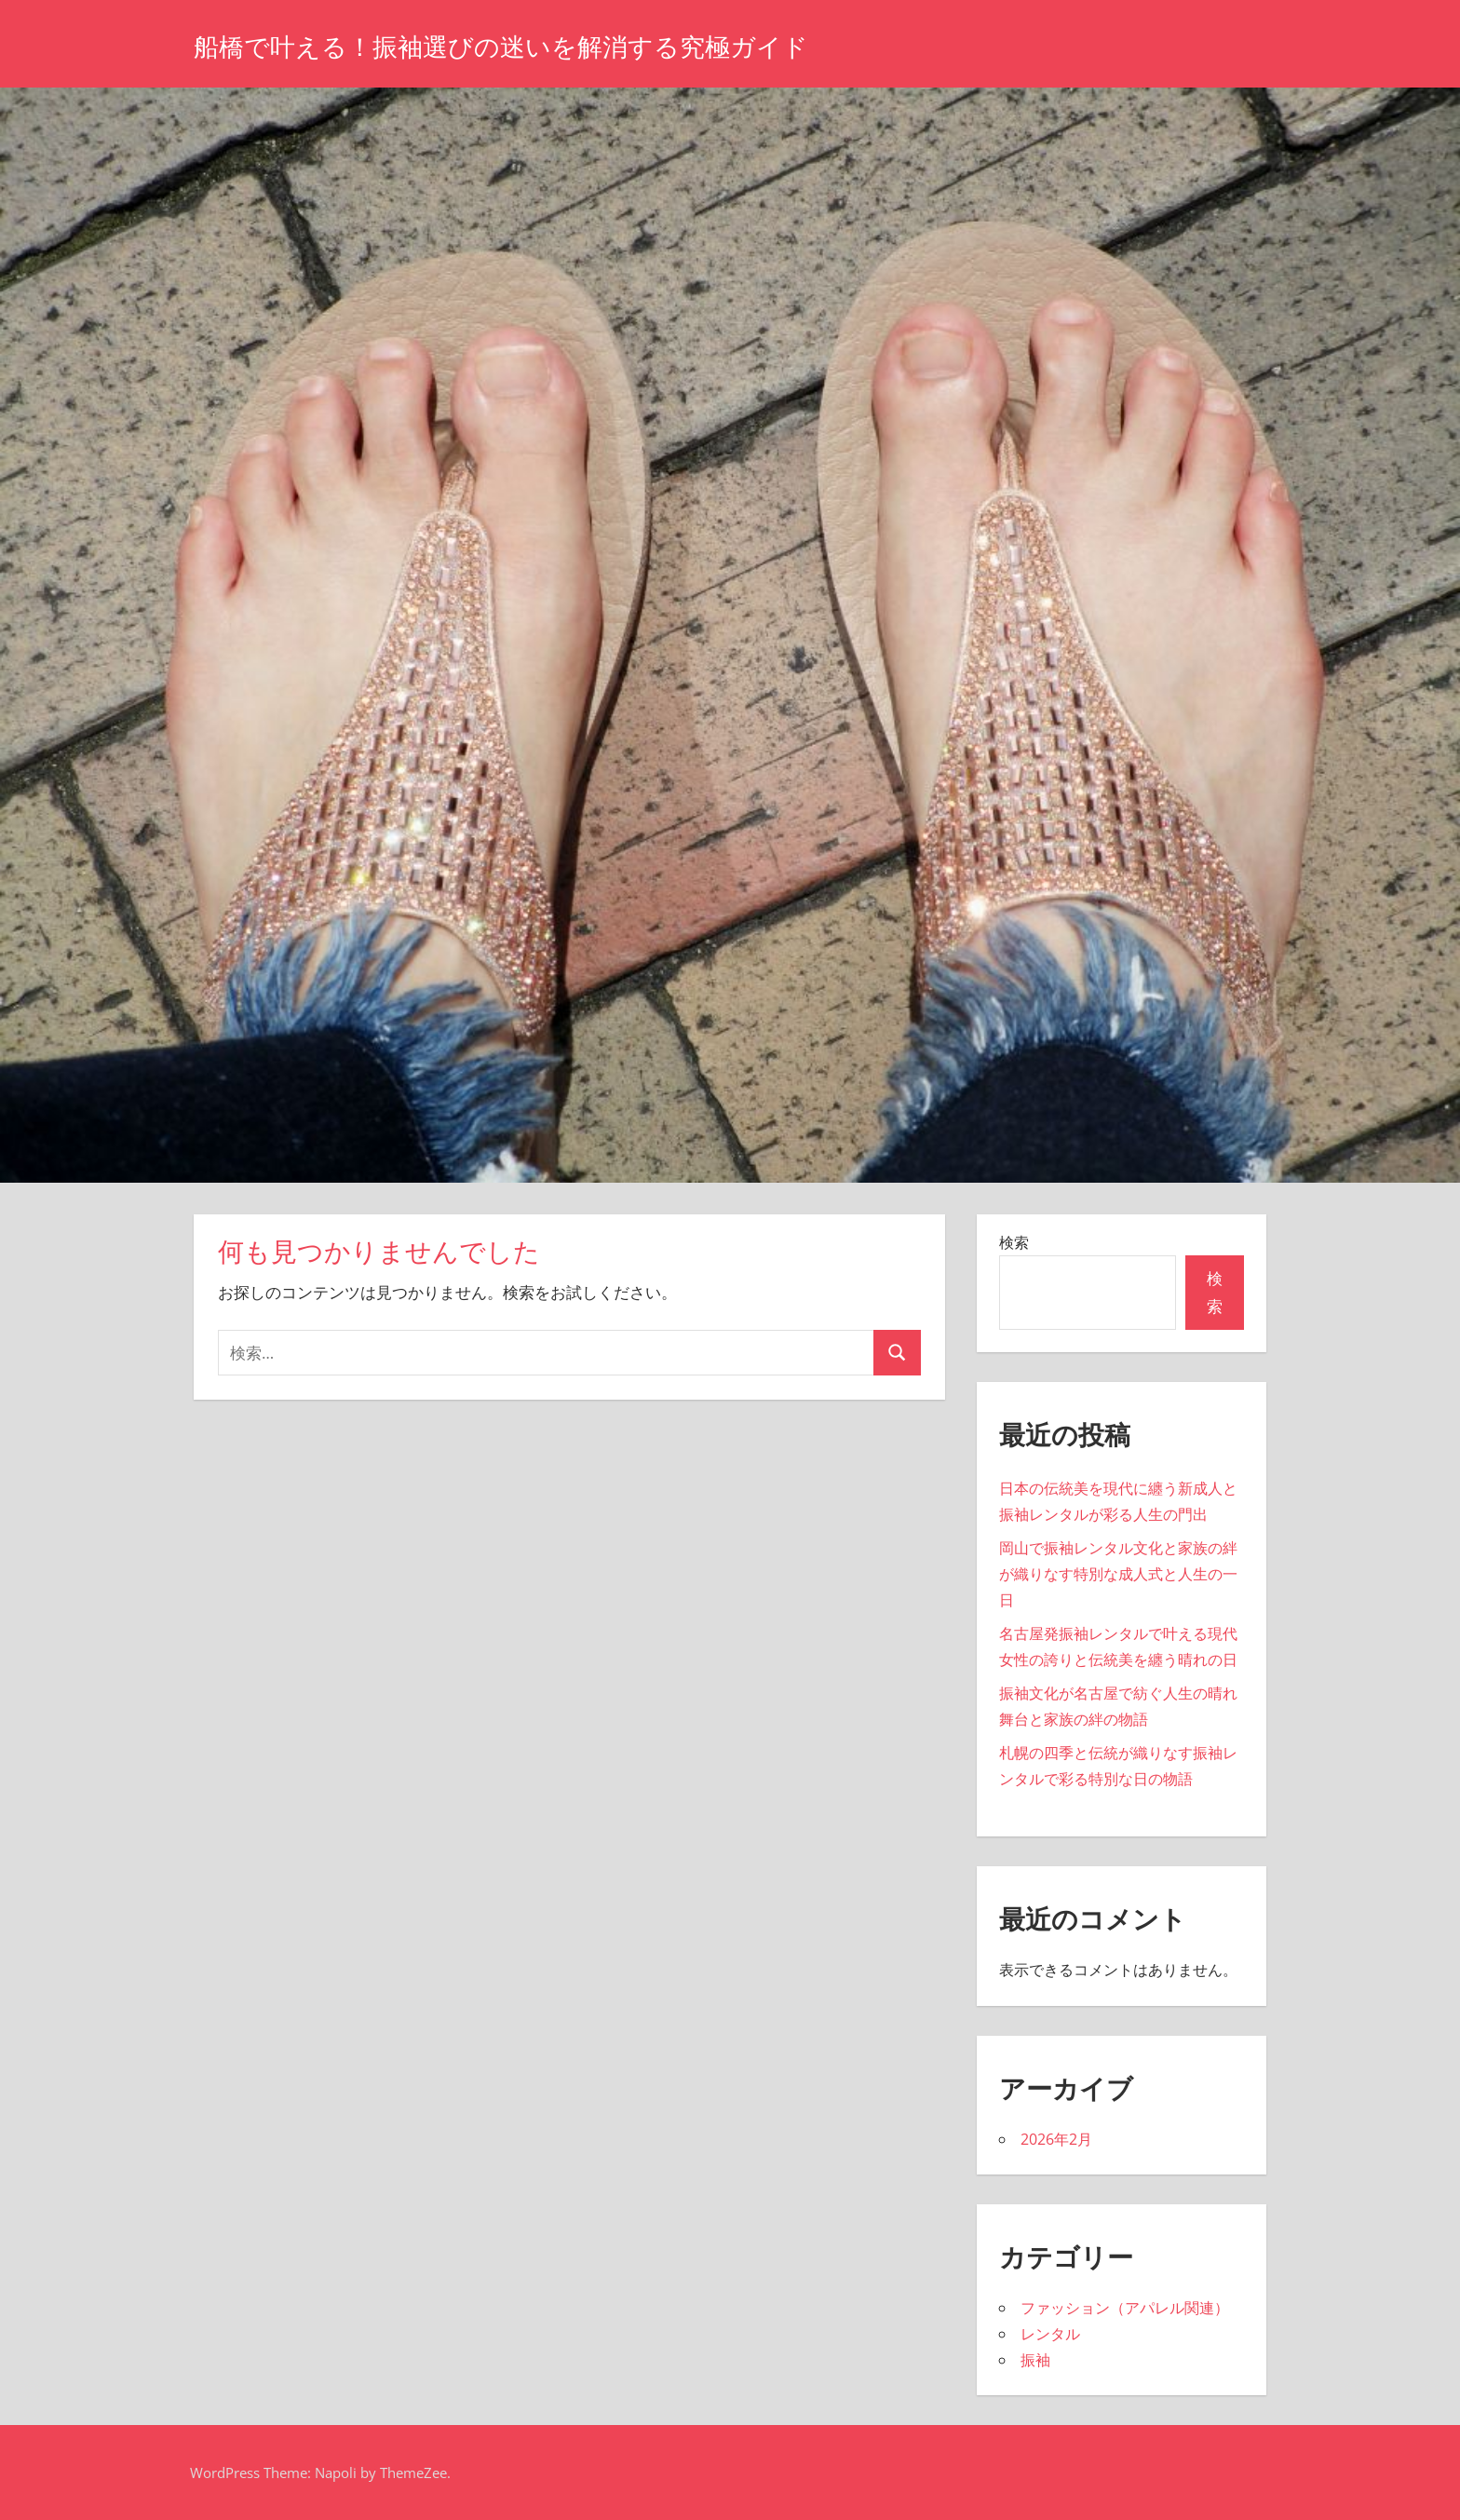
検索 (1014, 1242)
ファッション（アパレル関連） (1125, 2307)
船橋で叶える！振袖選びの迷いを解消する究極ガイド (557, 45)
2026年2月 (1056, 2139)
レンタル (1050, 2334)
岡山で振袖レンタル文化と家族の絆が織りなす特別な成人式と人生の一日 (1118, 1574)
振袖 (1035, 2360)
